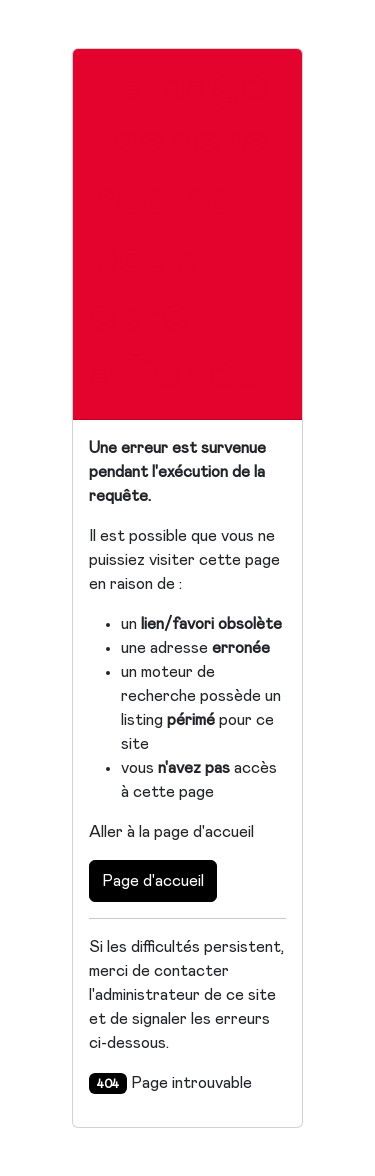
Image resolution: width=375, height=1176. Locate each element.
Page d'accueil (153, 881)
